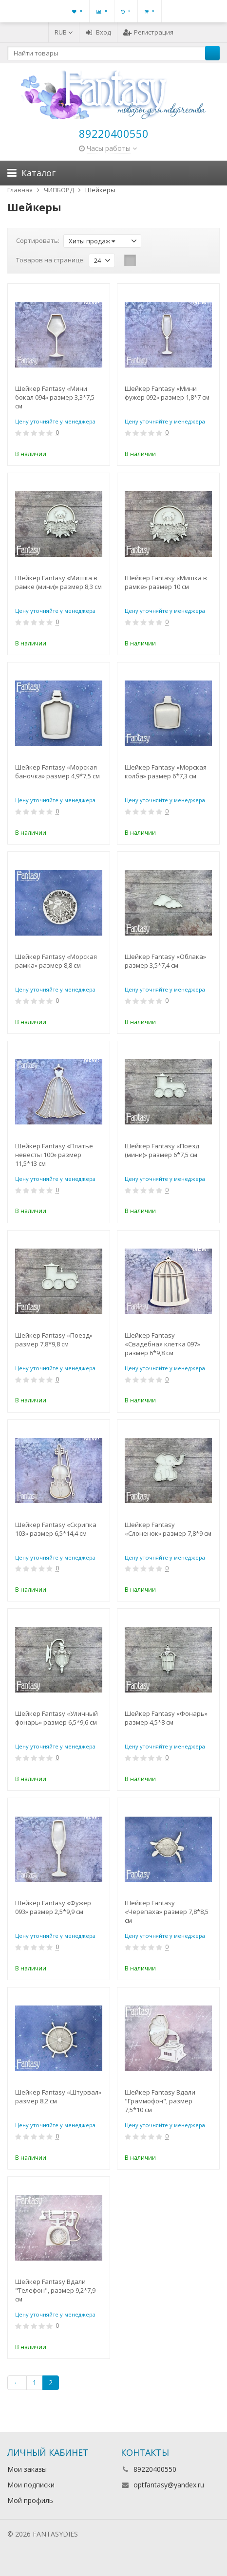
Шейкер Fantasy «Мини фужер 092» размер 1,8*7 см (167, 393)
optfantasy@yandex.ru (168, 2484)
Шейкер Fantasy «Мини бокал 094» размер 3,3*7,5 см (55, 397)
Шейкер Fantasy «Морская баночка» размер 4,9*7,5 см (57, 771)
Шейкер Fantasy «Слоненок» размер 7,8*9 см (168, 1529)
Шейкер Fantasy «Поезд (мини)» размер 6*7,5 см (162, 1150)
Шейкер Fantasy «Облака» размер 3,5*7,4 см (165, 961)
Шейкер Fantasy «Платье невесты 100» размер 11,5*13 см (54, 1154)
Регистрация (148, 32)
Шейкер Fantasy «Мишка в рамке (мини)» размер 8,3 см (58, 582)
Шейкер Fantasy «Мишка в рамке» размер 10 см (166, 582)
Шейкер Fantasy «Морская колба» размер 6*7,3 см (166, 771)
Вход (98, 32)
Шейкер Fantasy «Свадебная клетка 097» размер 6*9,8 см (162, 1344)
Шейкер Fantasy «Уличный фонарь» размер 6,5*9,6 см (56, 1718)
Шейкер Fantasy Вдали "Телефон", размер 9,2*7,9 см (55, 2290)
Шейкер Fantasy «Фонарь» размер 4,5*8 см (166, 1718)
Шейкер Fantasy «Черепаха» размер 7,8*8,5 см (166, 1911)
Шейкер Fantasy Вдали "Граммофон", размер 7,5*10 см (160, 2101)
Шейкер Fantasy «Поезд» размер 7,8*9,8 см (54, 1339)
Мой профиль (30, 2500)
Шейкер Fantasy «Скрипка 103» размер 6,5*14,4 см (55, 1529)
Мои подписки (31, 2484)
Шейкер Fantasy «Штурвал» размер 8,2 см (58, 2096)
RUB (64, 32)
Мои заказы (27, 2469)
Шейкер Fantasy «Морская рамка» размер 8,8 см (56, 961)
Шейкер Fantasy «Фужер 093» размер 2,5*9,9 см (53, 1907)
